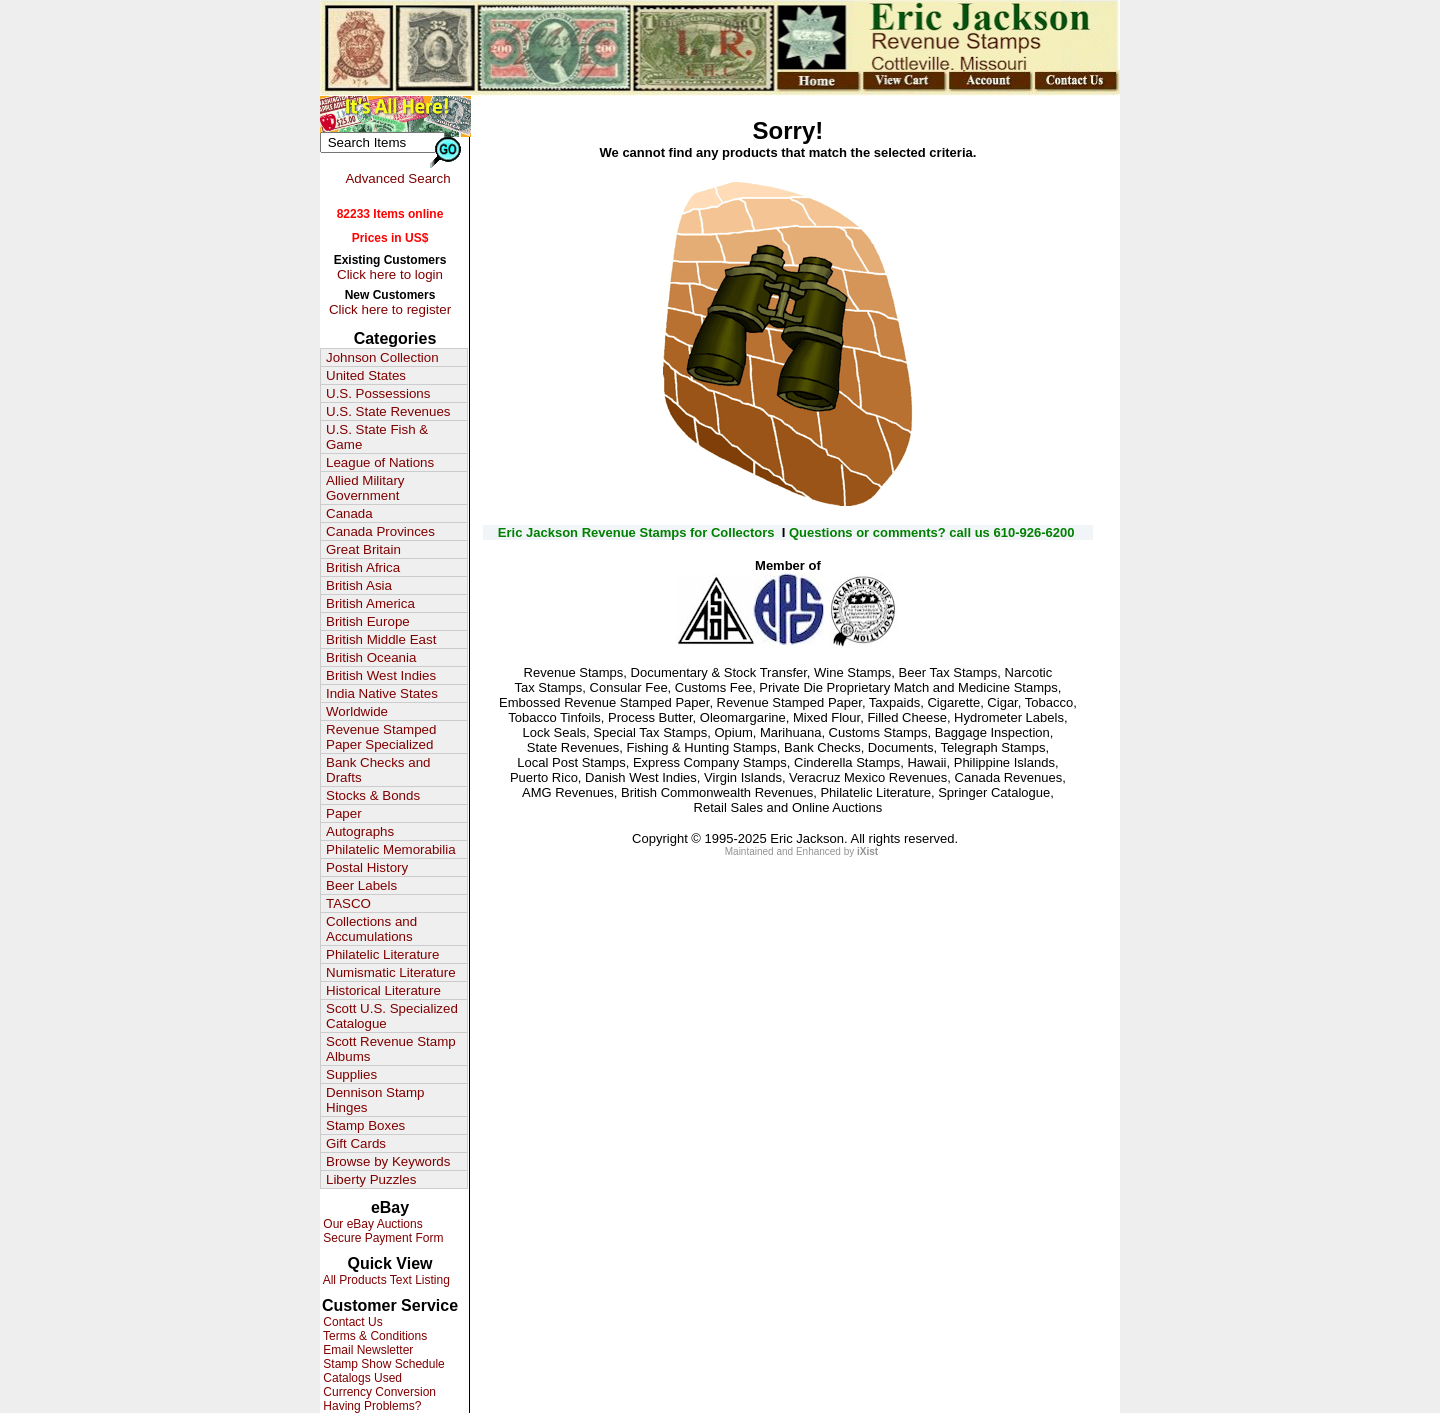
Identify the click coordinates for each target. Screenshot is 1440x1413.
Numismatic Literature (391, 972)
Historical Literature (383, 990)
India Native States (382, 693)
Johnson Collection (382, 357)
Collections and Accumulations (371, 929)
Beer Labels (361, 885)
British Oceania (371, 657)
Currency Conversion (378, 1392)
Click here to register (390, 309)
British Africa (363, 567)
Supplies (351, 1074)
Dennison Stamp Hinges (375, 1100)
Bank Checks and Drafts (378, 770)
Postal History (367, 867)
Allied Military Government (365, 488)
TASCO (348, 903)
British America (370, 603)
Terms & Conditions (373, 1336)
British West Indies (381, 675)
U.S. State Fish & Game (377, 437)
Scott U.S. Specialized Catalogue (392, 1016)
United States (366, 375)
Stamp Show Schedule (382, 1364)
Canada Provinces (380, 531)
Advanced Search (397, 178)
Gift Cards (356, 1143)
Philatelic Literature (382, 954)
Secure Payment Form (381, 1238)
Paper (344, 813)
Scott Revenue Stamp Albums (391, 1049)
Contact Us (351, 1322)
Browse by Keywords (388, 1161)
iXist (867, 851)
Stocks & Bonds (373, 795)
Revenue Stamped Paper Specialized (381, 737)
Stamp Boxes (365, 1125)
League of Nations (380, 462)
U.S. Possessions (378, 393)
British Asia (359, 585)
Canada (349, 513)
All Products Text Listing (385, 1280)
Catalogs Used (361, 1378)
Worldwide (357, 711)
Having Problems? (370, 1406)
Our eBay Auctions (371, 1224)
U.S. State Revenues (388, 411)
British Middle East (381, 639)
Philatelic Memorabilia (391, 849)
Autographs (360, 831)
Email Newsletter (366, 1350)
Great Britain (363, 549)
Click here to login (390, 274)
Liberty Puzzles (371, 1179)
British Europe (368, 621)
